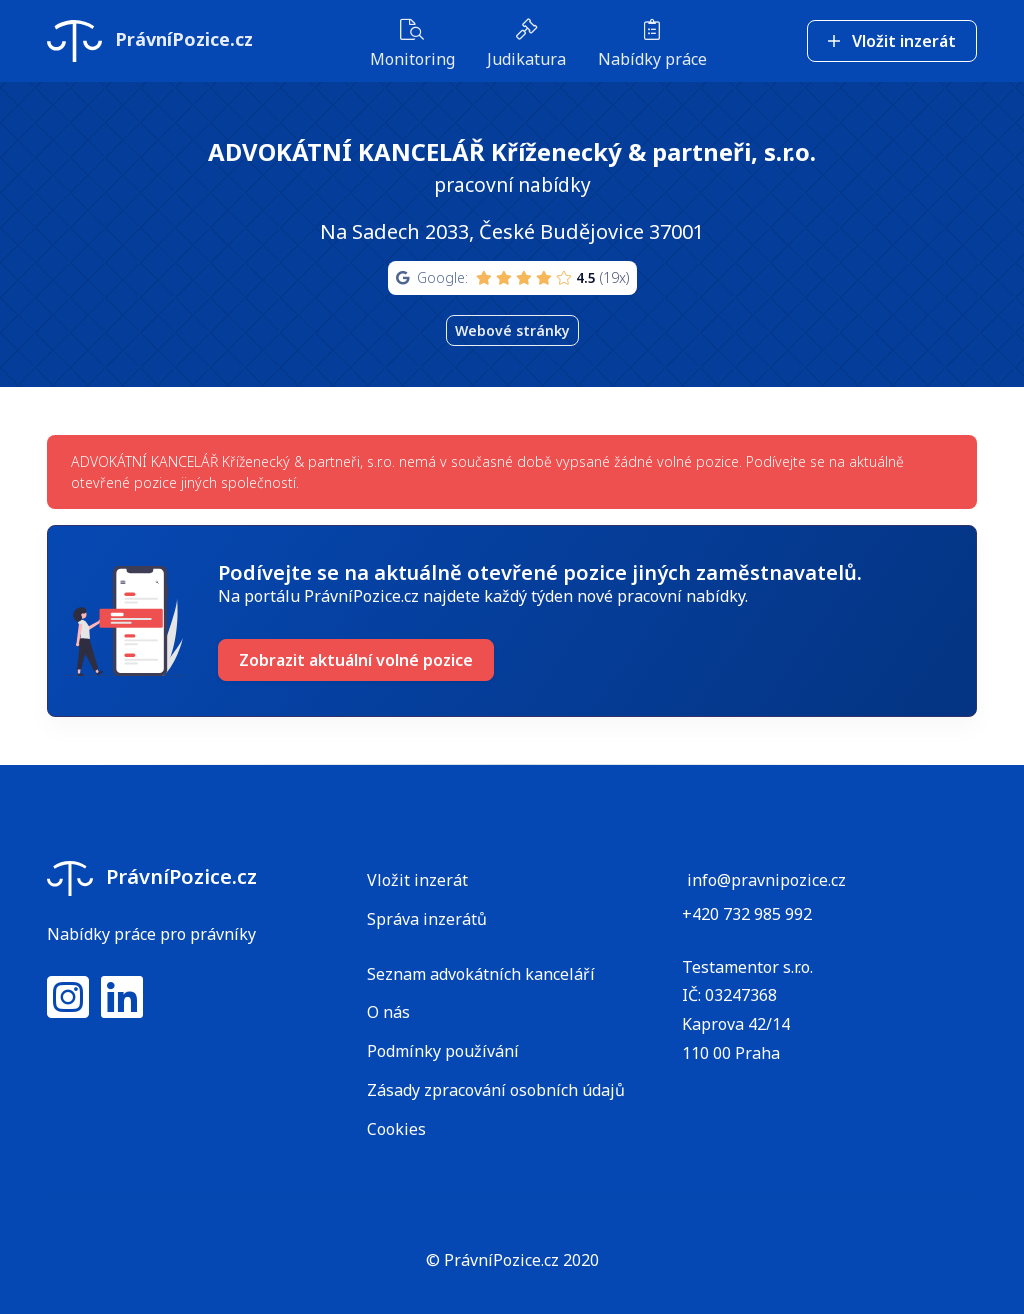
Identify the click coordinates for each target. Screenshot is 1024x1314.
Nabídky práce (652, 45)
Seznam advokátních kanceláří (481, 974)
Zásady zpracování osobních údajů (496, 1090)
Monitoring (412, 45)
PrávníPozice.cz (150, 41)
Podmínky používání (443, 1051)
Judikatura (526, 45)
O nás (388, 1012)
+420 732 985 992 (747, 914)
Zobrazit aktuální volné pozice (356, 660)
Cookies (396, 1129)
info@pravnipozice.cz (766, 880)
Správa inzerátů (427, 919)
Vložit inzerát (892, 41)
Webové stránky (512, 330)
